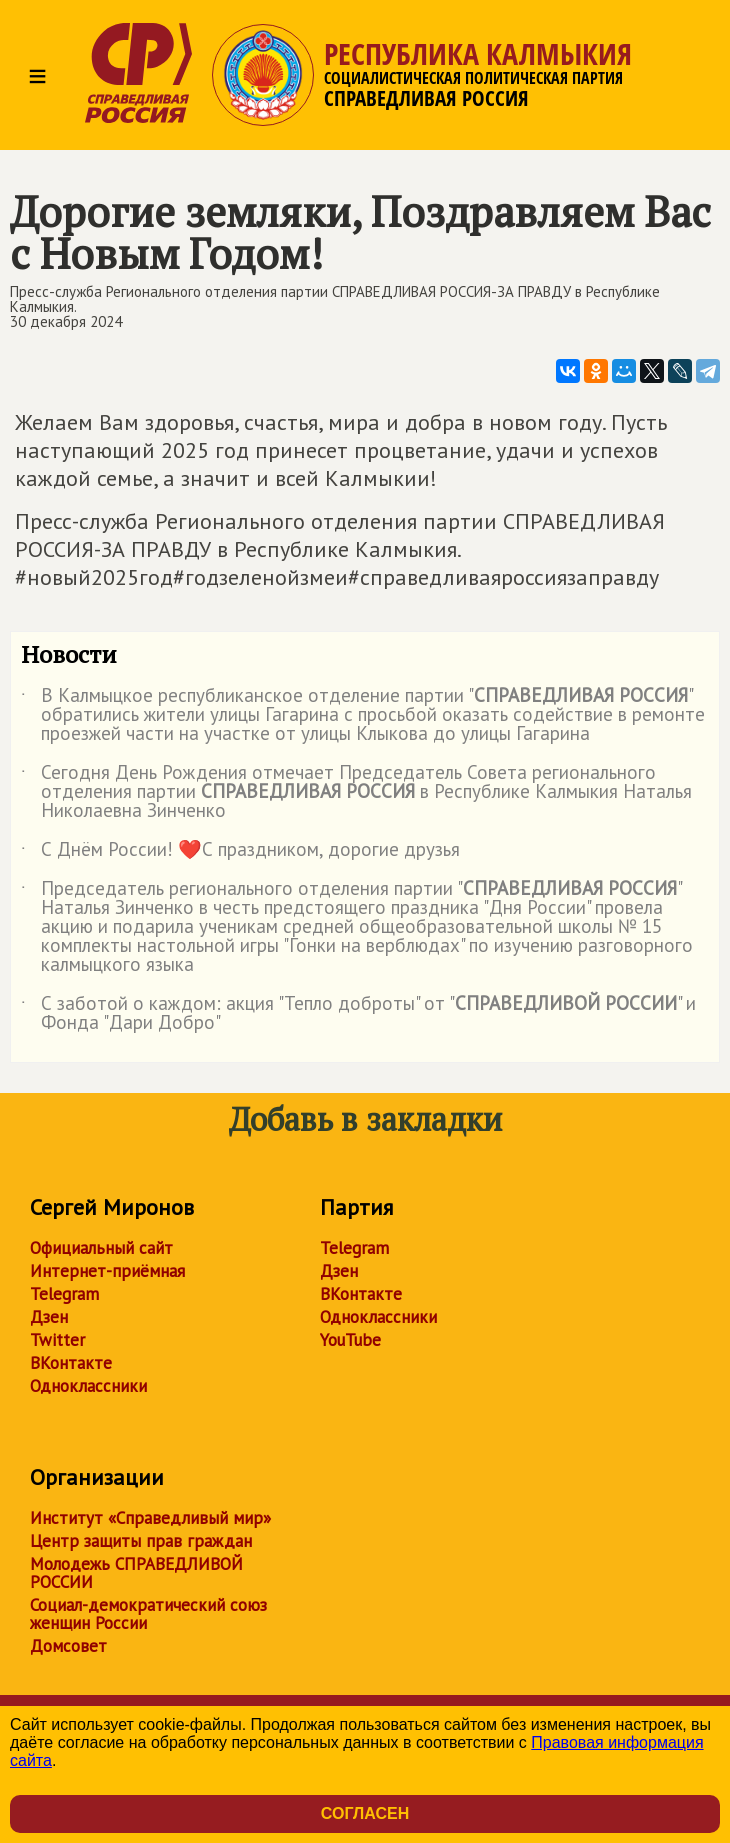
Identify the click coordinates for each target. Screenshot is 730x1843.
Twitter (57, 1340)
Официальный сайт (101, 1248)
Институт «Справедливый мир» (150, 1518)
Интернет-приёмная (107, 1271)
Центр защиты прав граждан (141, 1541)
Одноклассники (88, 1386)
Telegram (64, 1294)
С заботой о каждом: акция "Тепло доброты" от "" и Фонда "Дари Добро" (358, 1014)
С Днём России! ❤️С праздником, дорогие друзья (240, 853)
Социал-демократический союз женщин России (148, 1614)
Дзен (49, 1317)
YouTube (350, 1340)
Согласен (365, 1813)
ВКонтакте (71, 1363)
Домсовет (68, 1646)
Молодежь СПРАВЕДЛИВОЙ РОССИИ (136, 1573)
